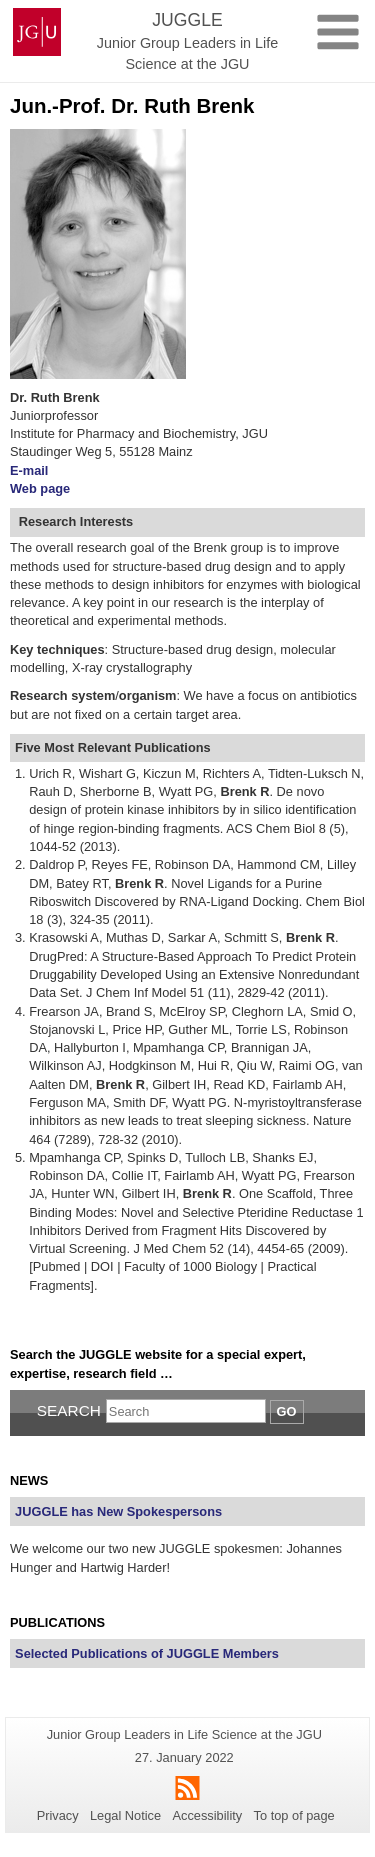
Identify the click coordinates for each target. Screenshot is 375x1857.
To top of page (294, 1815)
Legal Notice (125, 1815)
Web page (40, 488)
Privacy (58, 1815)
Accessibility (208, 1815)
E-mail (29, 470)
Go (287, 1411)
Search (69, 1410)
